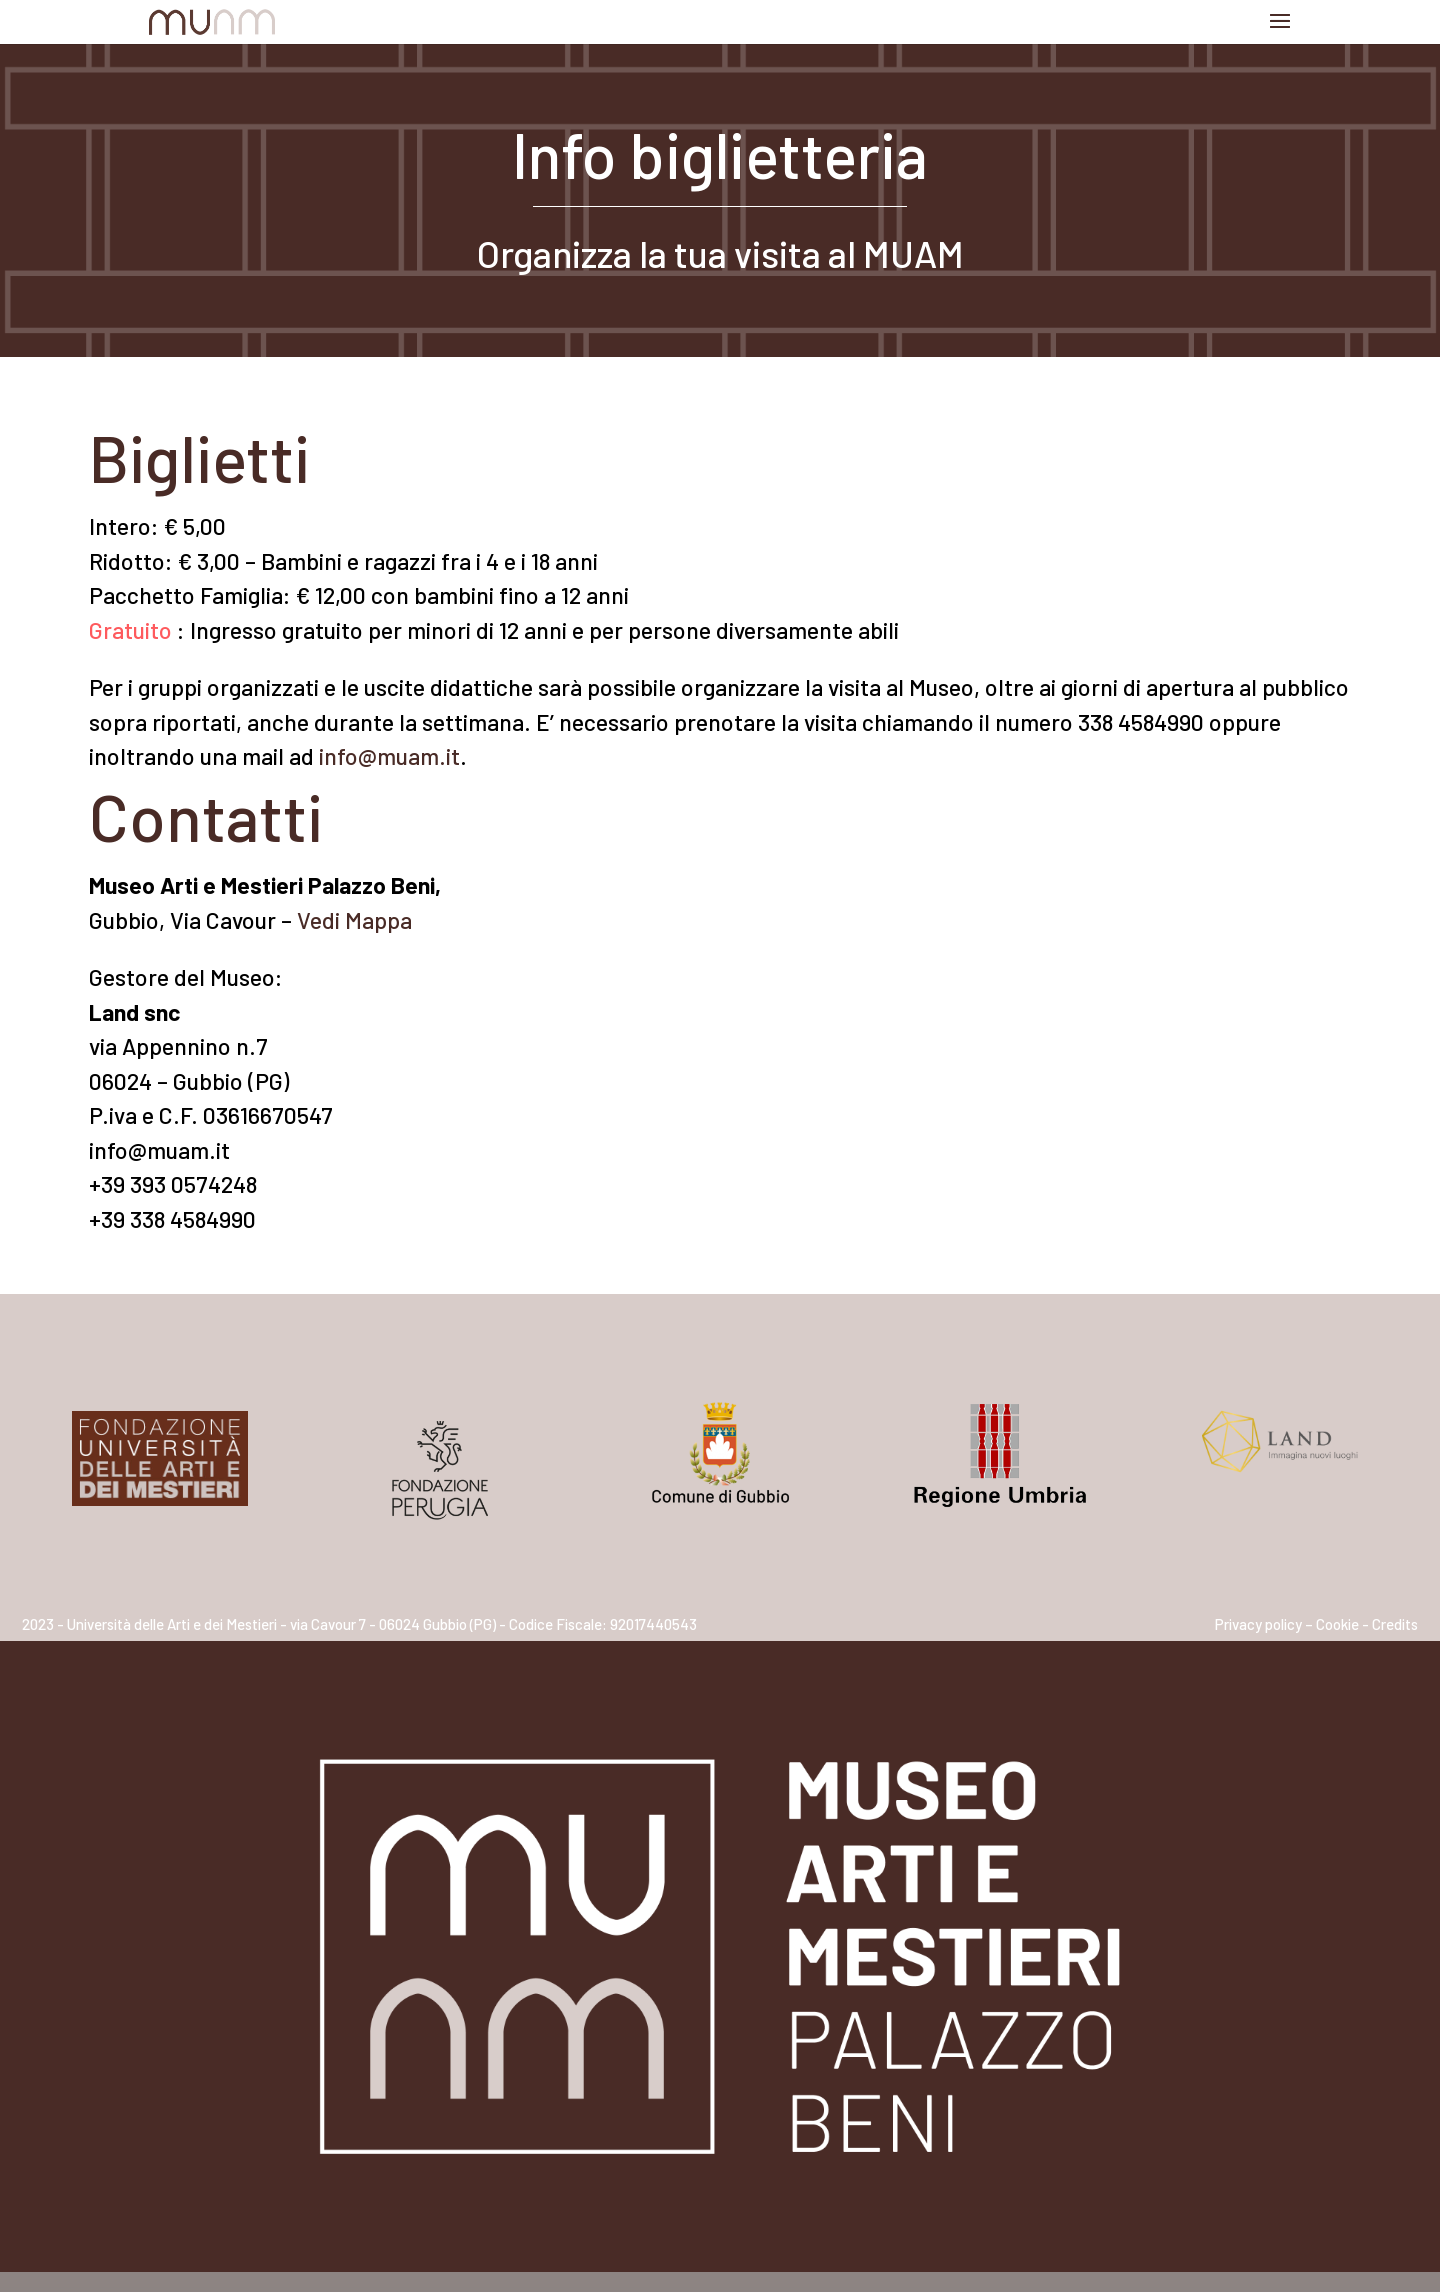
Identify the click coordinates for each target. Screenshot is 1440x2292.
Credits (1395, 1624)
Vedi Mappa (354, 920)
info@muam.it (389, 756)
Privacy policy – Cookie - (1292, 1624)
